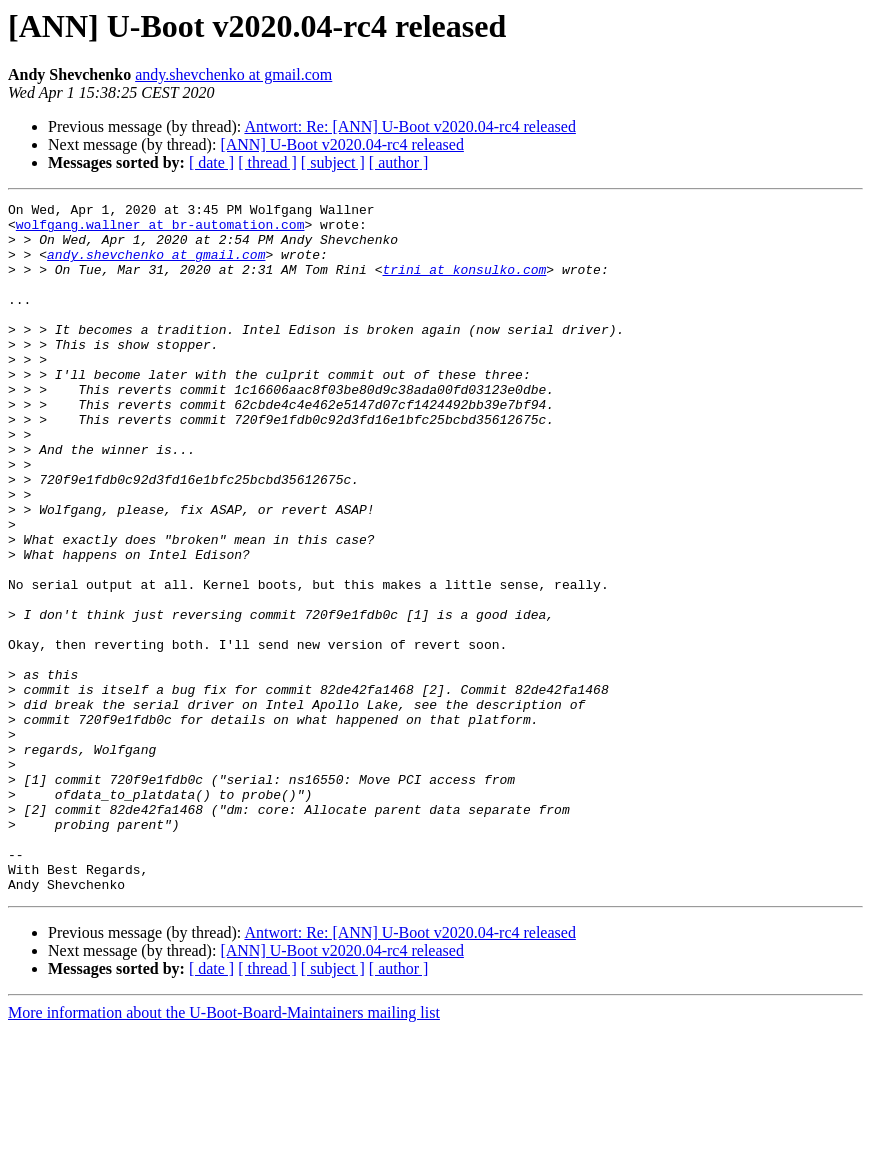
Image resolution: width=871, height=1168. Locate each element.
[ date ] (211, 162)
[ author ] (399, 162)
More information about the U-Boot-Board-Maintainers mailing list (224, 1150)
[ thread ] (267, 162)
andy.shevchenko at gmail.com (233, 74)
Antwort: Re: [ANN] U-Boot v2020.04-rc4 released (409, 126)
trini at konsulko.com (464, 284)
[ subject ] (333, 162)
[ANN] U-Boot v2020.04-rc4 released (341, 144)
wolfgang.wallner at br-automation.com (160, 230)
